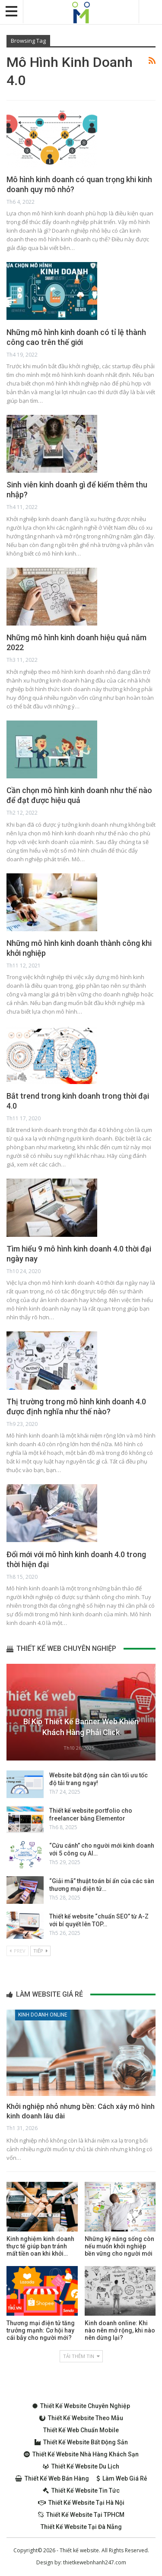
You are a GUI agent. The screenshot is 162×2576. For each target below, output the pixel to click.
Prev (17, 1950)
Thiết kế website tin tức (81, 2490)
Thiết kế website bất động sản (81, 2442)
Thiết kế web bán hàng (52, 2478)
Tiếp (40, 1950)
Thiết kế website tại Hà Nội (81, 2502)
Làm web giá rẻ (121, 2478)
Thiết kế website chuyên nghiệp (81, 2405)
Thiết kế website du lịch (81, 2466)
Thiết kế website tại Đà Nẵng (81, 2526)
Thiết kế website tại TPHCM (81, 2514)
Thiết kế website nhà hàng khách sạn (81, 2454)
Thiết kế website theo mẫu (81, 2418)
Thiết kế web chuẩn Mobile (81, 2430)
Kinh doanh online (42, 2015)
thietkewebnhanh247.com (94, 2562)
